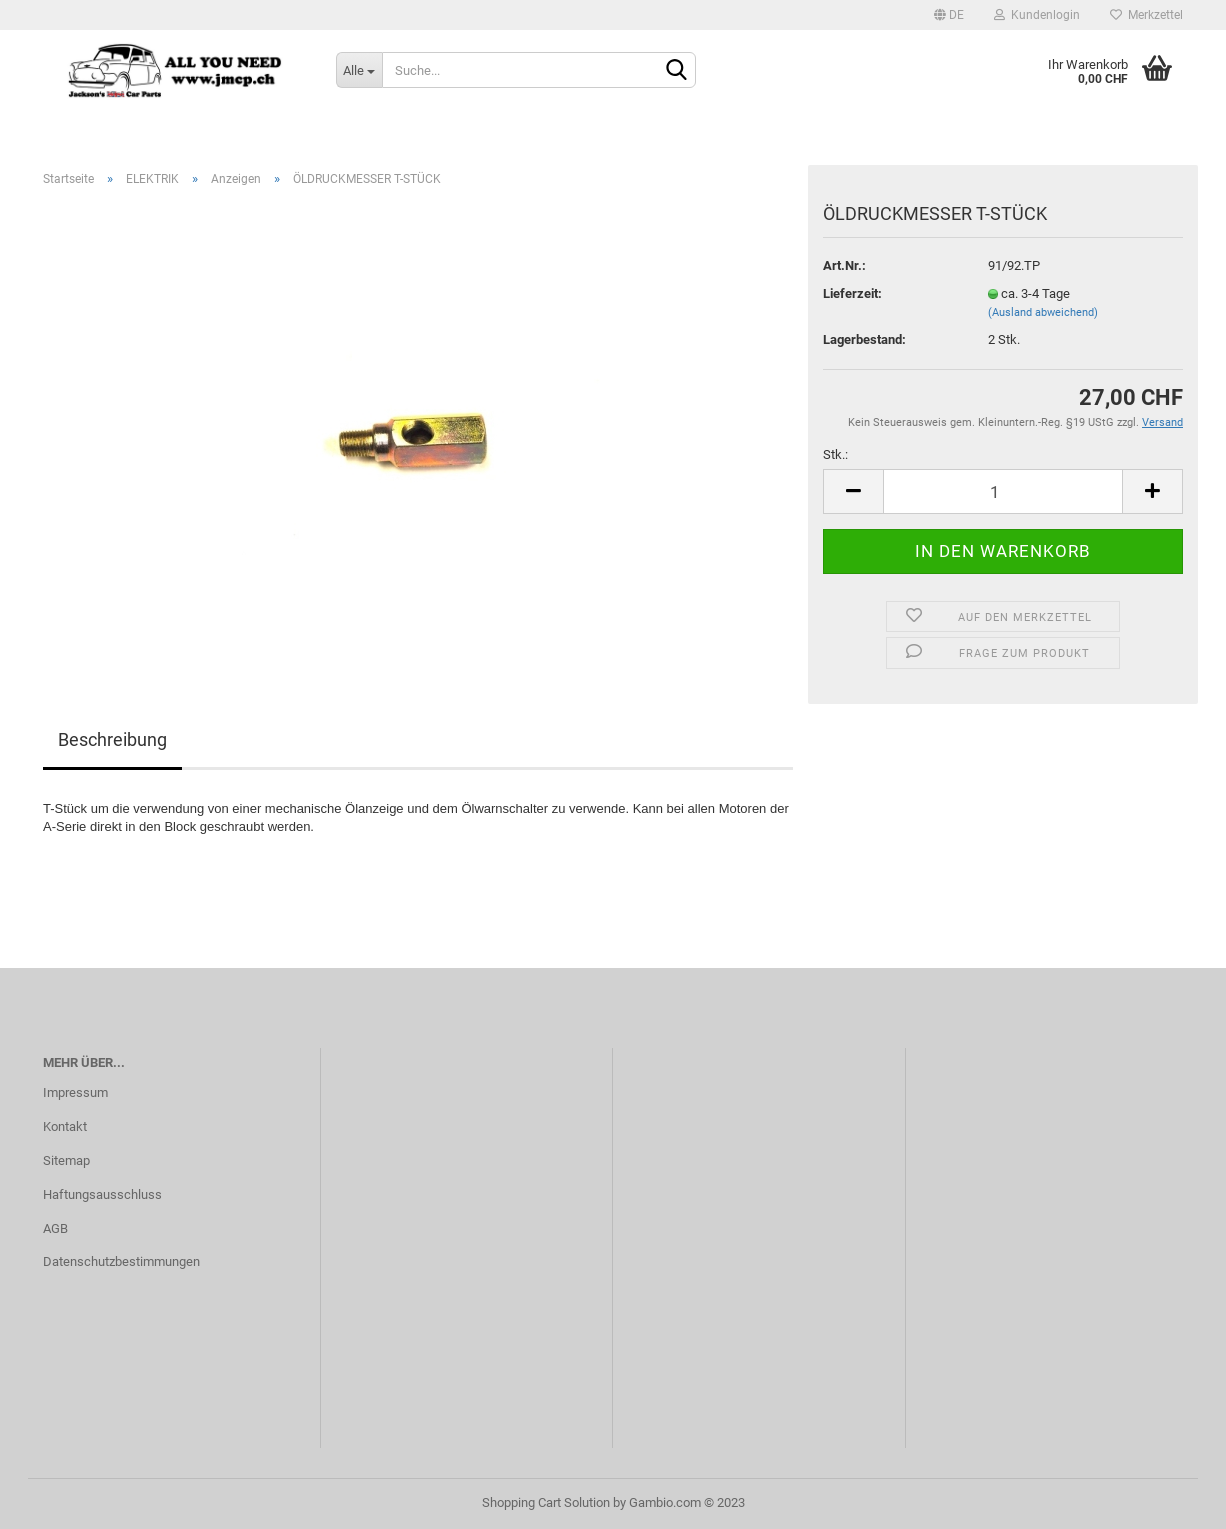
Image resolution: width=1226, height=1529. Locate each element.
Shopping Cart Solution (546, 1502)
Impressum (75, 1092)
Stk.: (835, 454)
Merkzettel (1146, 15)
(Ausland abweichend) (1043, 312)
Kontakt (65, 1126)
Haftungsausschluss (102, 1194)
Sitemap (66, 1160)
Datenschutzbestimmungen (121, 1261)
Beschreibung (112, 739)
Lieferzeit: (852, 293)
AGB (55, 1228)
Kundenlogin (1037, 15)
